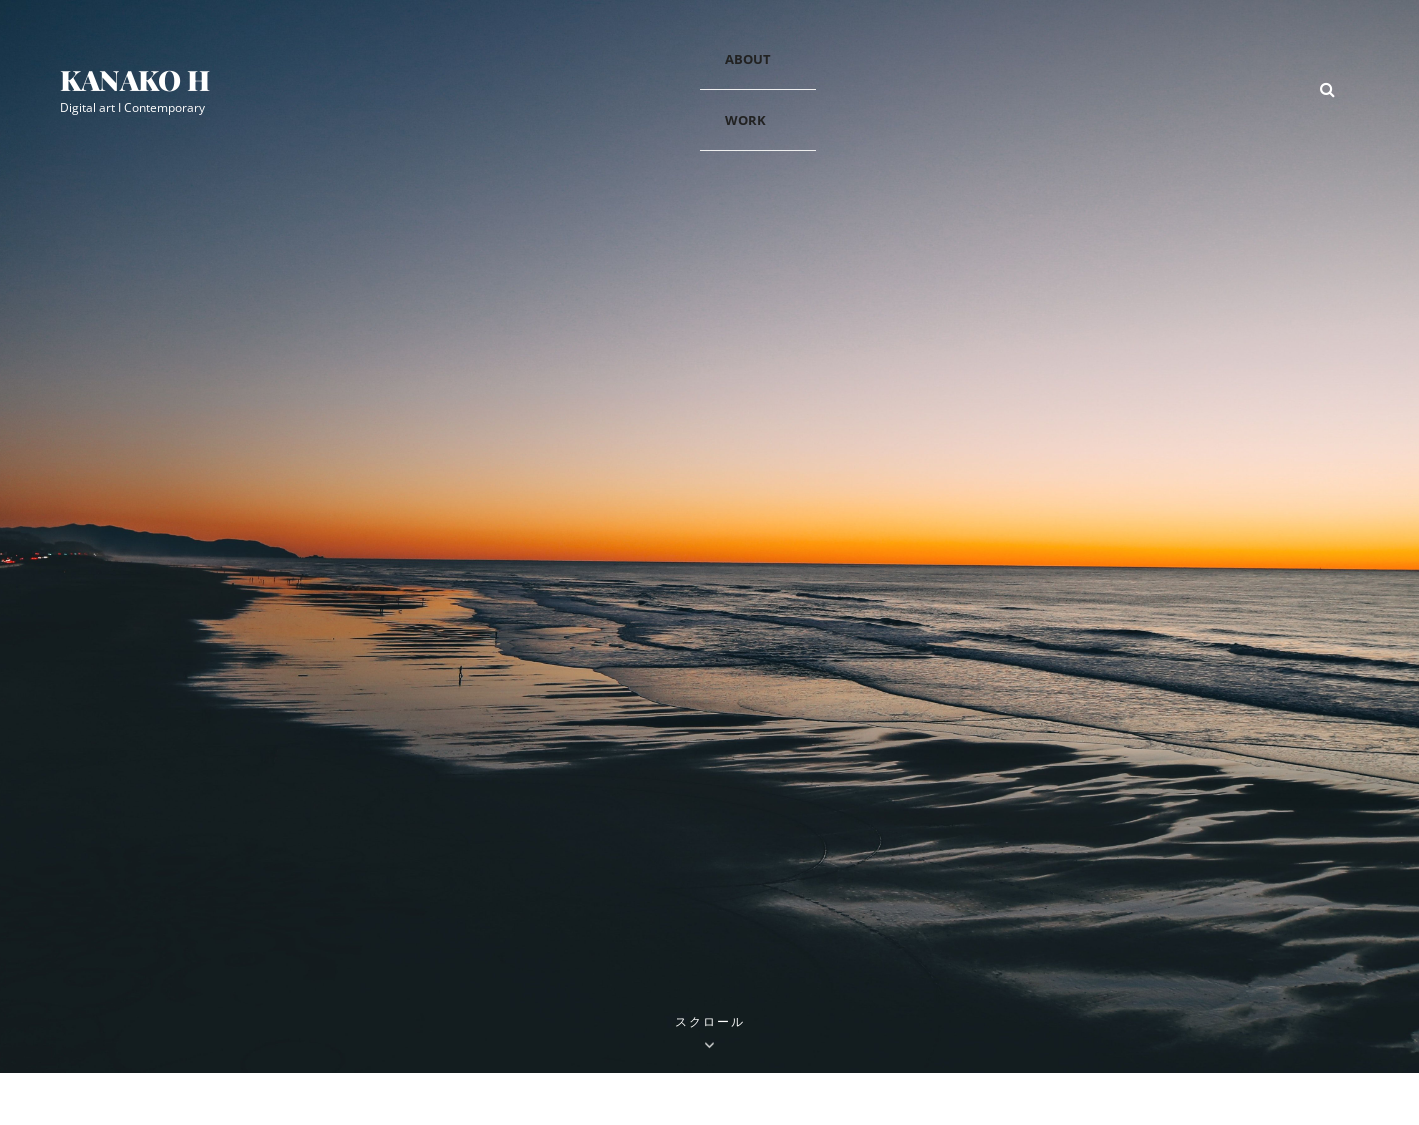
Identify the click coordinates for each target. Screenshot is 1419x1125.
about (748, 59)
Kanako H (135, 79)
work (745, 120)
